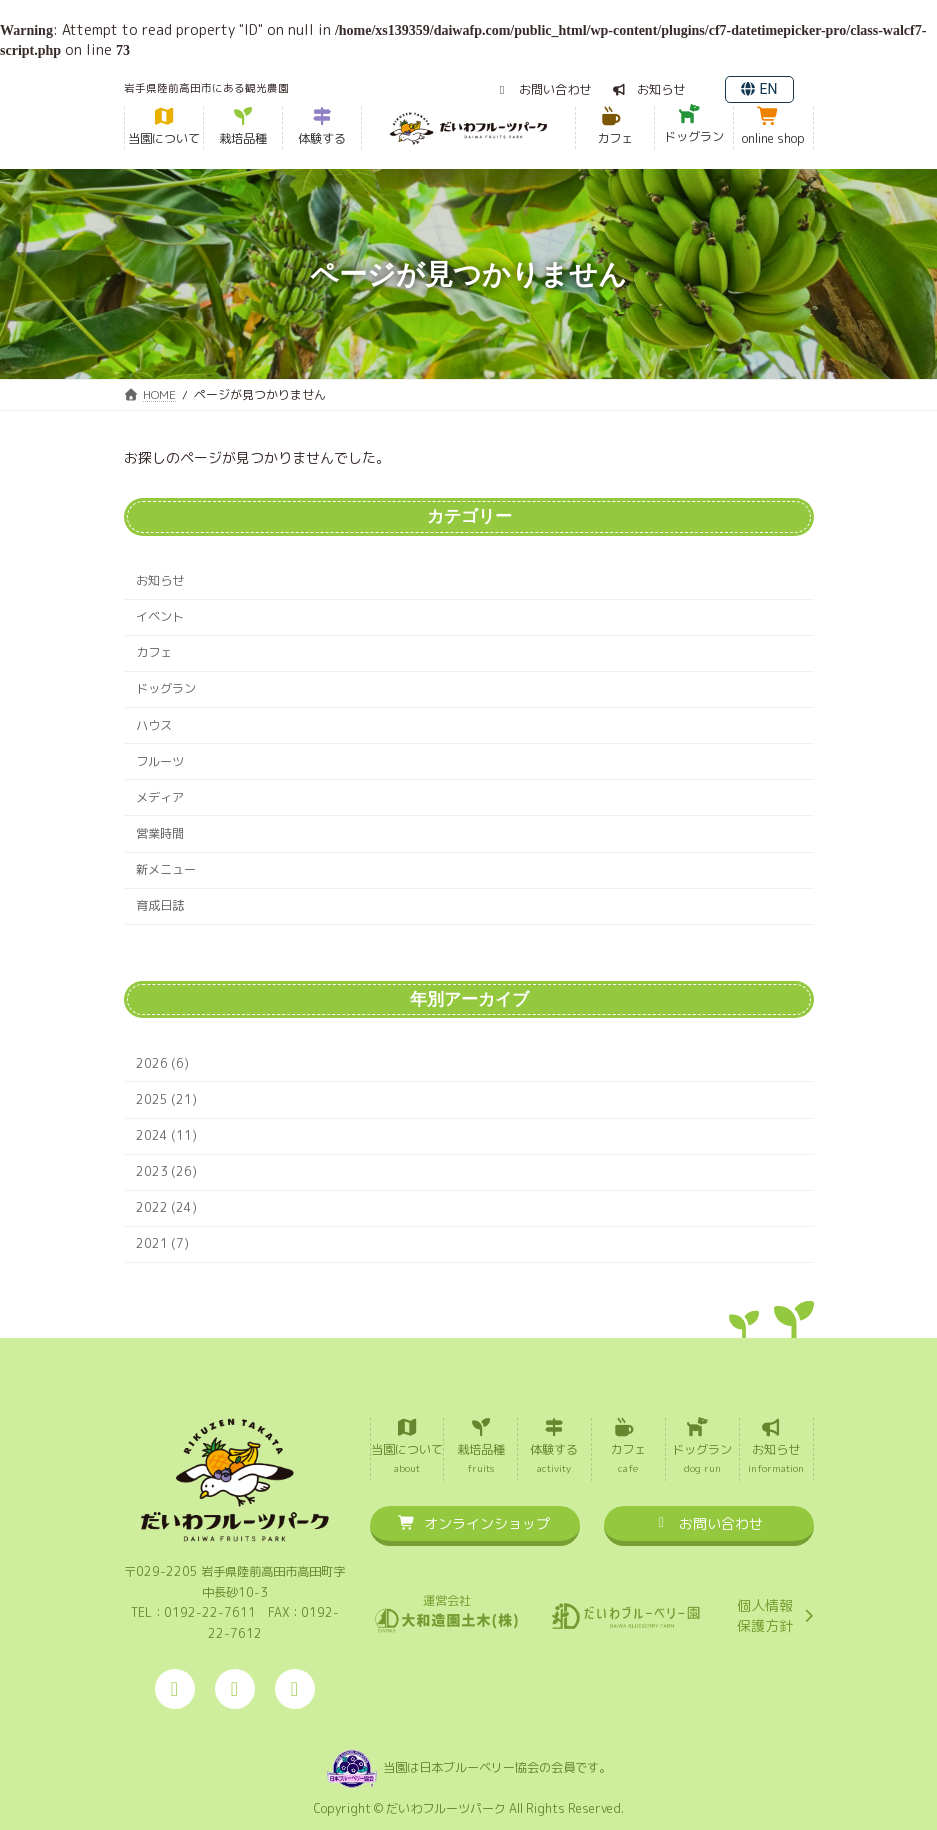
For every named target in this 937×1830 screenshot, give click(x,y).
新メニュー (166, 869)
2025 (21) (166, 1099)
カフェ (154, 652)
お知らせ (160, 580)
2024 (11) (166, 1135)
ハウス (154, 725)
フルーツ (160, 761)
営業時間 (160, 833)
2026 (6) (162, 1063)
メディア (160, 797)
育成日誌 (160, 905)
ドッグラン (166, 688)
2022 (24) (166, 1207)
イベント (160, 616)
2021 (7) (162, 1243)
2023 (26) (166, 1171)
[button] (542, 89)
